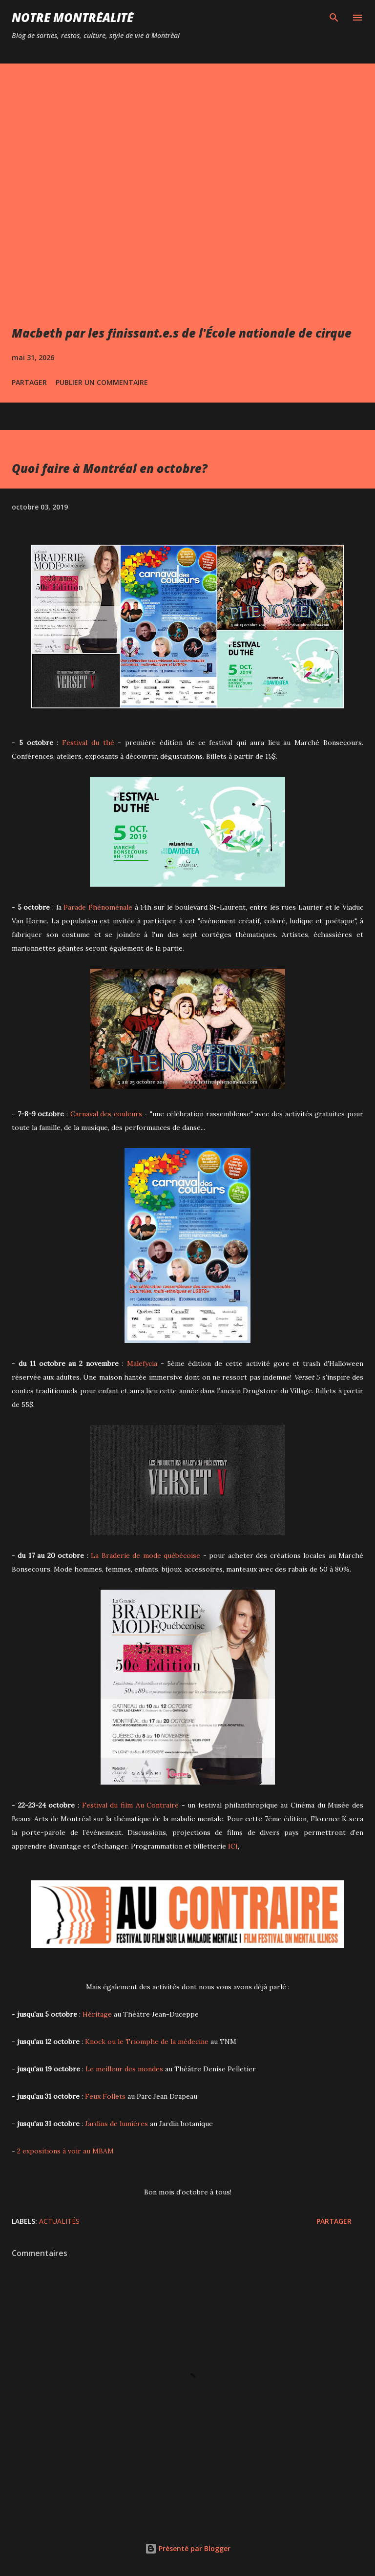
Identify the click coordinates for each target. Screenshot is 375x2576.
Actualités (59, 2221)
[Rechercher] (334, 17)
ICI (233, 1846)
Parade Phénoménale (97, 907)
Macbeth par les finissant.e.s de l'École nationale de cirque (182, 333)
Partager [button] (29, 382)
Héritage (97, 2014)
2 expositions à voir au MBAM (65, 2151)
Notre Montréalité (72, 17)
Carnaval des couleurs (106, 1113)
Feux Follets (105, 2096)
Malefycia (142, 1363)
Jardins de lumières (116, 2123)
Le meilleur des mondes (124, 2069)
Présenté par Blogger (187, 2548)
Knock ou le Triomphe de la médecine (146, 2041)
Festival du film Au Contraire (130, 1805)
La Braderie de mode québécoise (145, 1555)
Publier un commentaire (102, 382)
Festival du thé (88, 742)
